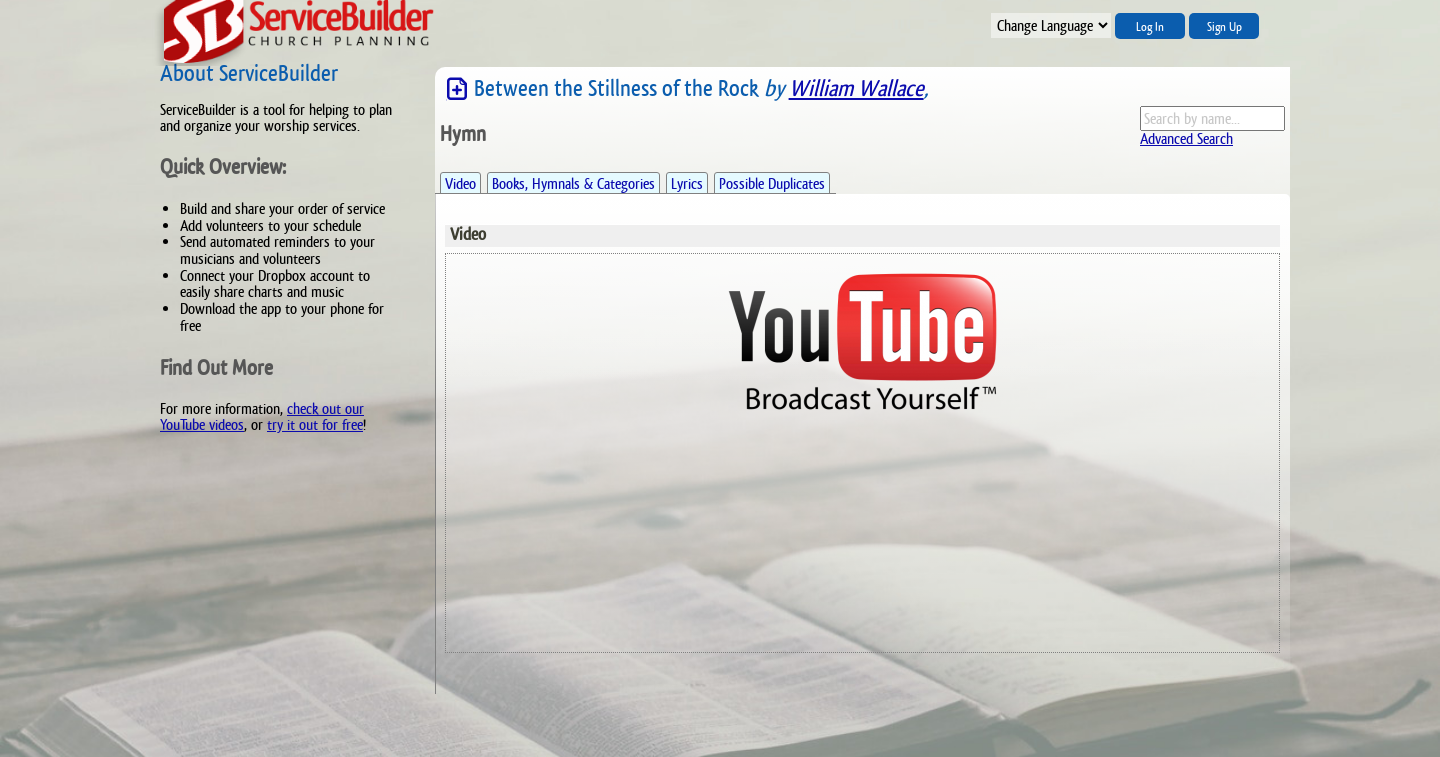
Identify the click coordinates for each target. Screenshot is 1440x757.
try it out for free (315, 424)
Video (460, 183)
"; (1051, 25)
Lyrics (687, 183)
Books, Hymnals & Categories (573, 183)
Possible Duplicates (772, 183)
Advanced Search (1186, 138)
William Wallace (856, 88)
